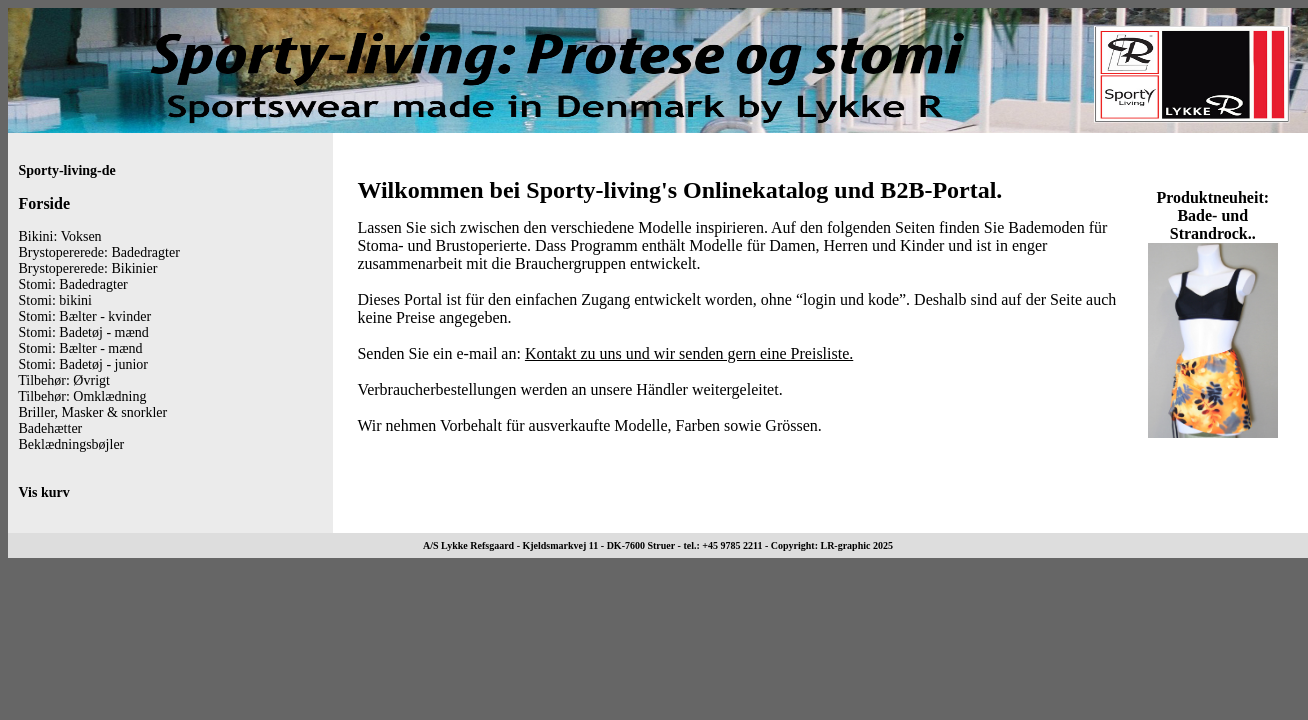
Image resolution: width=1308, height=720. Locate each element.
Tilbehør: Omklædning (82, 396)
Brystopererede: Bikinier (88, 268)
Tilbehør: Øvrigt (64, 380)
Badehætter (51, 428)
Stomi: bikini (56, 300)
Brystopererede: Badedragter (99, 252)
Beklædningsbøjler (72, 444)
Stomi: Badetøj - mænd (84, 332)
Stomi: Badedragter (73, 284)
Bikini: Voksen (60, 236)
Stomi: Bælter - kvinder (85, 316)
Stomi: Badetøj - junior (84, 364)
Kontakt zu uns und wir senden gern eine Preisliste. (689, 353)
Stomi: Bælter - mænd (81, 348)
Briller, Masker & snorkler (93, 412)
